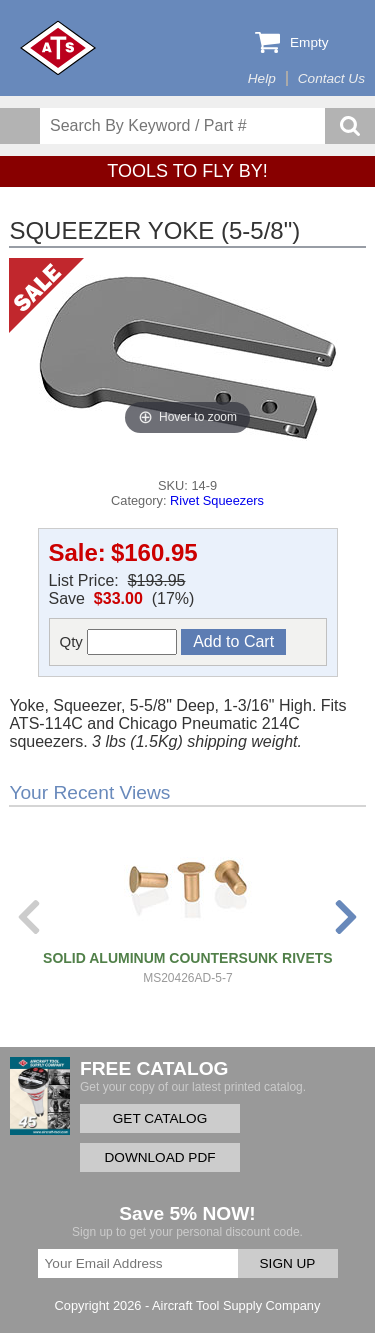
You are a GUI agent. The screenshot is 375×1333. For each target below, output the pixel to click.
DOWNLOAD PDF (159, 1157)
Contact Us (331, 78)
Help (262, 78)
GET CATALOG (160, 1118)
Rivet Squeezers (217, 500)
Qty (119, 642)
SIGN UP (288, 1263)
